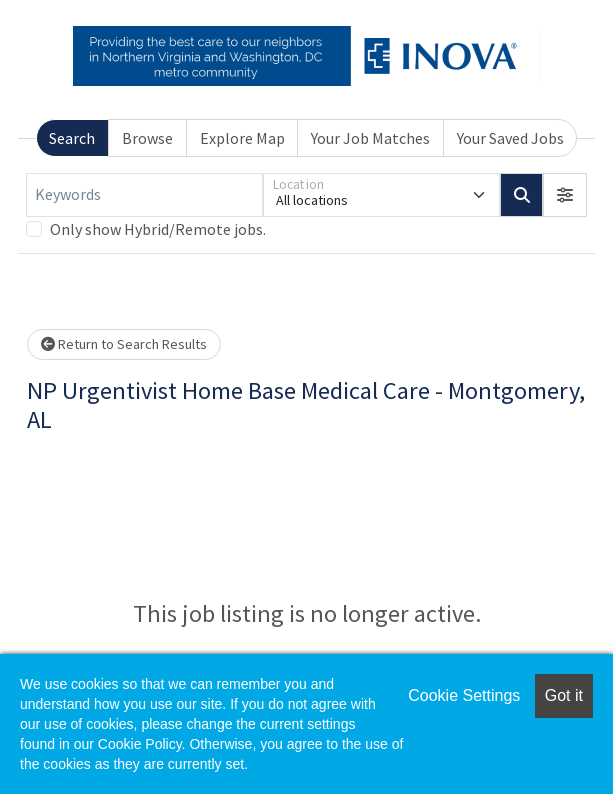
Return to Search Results (124, 344)
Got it (564, 695)
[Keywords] (144, 195)
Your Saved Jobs (510, 138)
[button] (565, 195)
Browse (147, 138)
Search (72, 138)
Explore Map (242, 138)
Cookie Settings (464, 695)
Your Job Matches (370, 138)
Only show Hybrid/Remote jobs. (158, 229)
